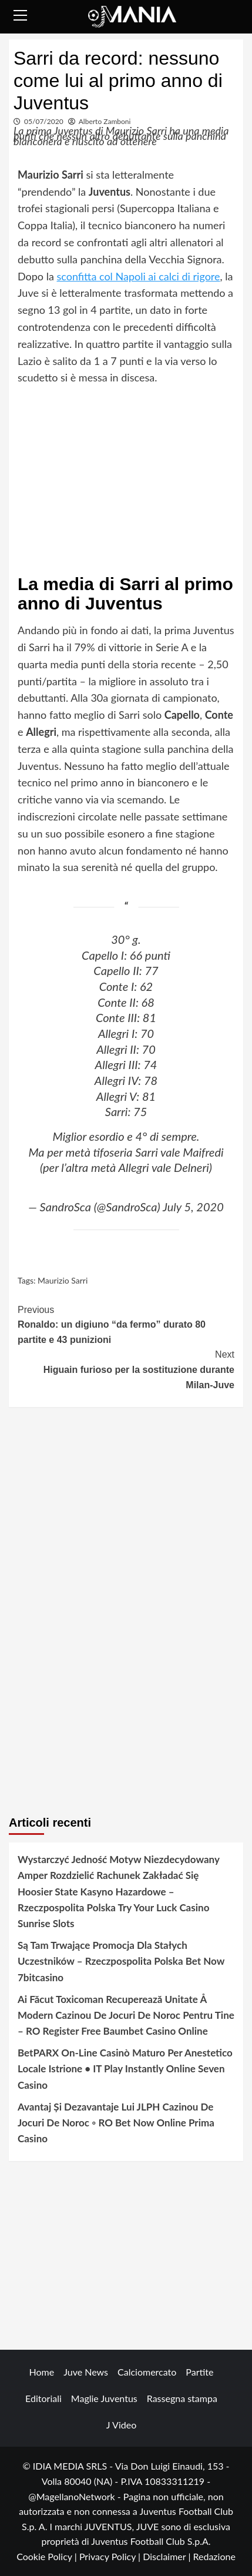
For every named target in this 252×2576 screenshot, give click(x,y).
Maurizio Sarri (63, 1280)
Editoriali (43, 2398)
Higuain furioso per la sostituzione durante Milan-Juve (126, 1368)
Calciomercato (146, 2371)
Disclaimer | (168, 2556)
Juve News (85, 2371)
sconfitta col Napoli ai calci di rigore (138, 276)
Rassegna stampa (182, 2398)
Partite (199, 2371)
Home (42, 2371)
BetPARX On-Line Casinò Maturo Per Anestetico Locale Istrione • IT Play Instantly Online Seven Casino (125, 2068)
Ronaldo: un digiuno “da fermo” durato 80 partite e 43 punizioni (126, 1323)
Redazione (214, 2556)
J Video (121, 2424)
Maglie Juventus (104, 2398)
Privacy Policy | (111, 2556)
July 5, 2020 (193, 1207)
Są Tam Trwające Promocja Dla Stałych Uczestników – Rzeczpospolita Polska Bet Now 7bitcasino (121, 1961)
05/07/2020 (43, 121)
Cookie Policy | (47, 2556)
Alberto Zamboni (105, 121)
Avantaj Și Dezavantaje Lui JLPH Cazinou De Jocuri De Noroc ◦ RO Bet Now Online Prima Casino (116, 2123)
